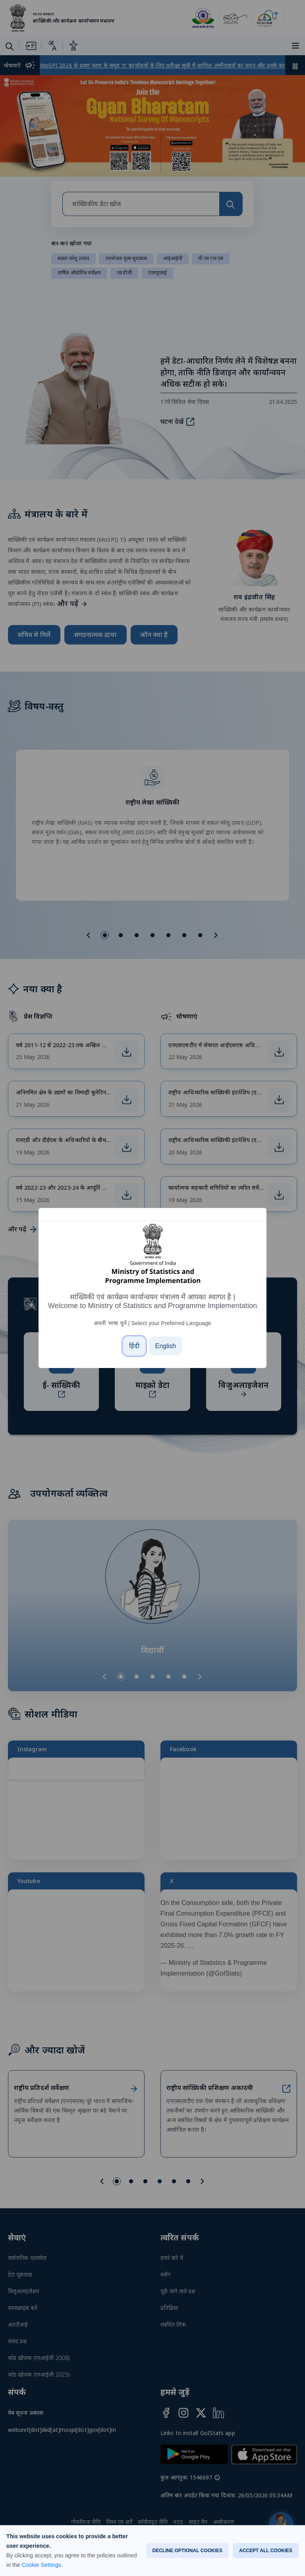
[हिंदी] (134, 1346)
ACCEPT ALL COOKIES (265, 2550)
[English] (165, 1346)
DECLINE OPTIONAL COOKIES (187, 2550)
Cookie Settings (41, 2565)
